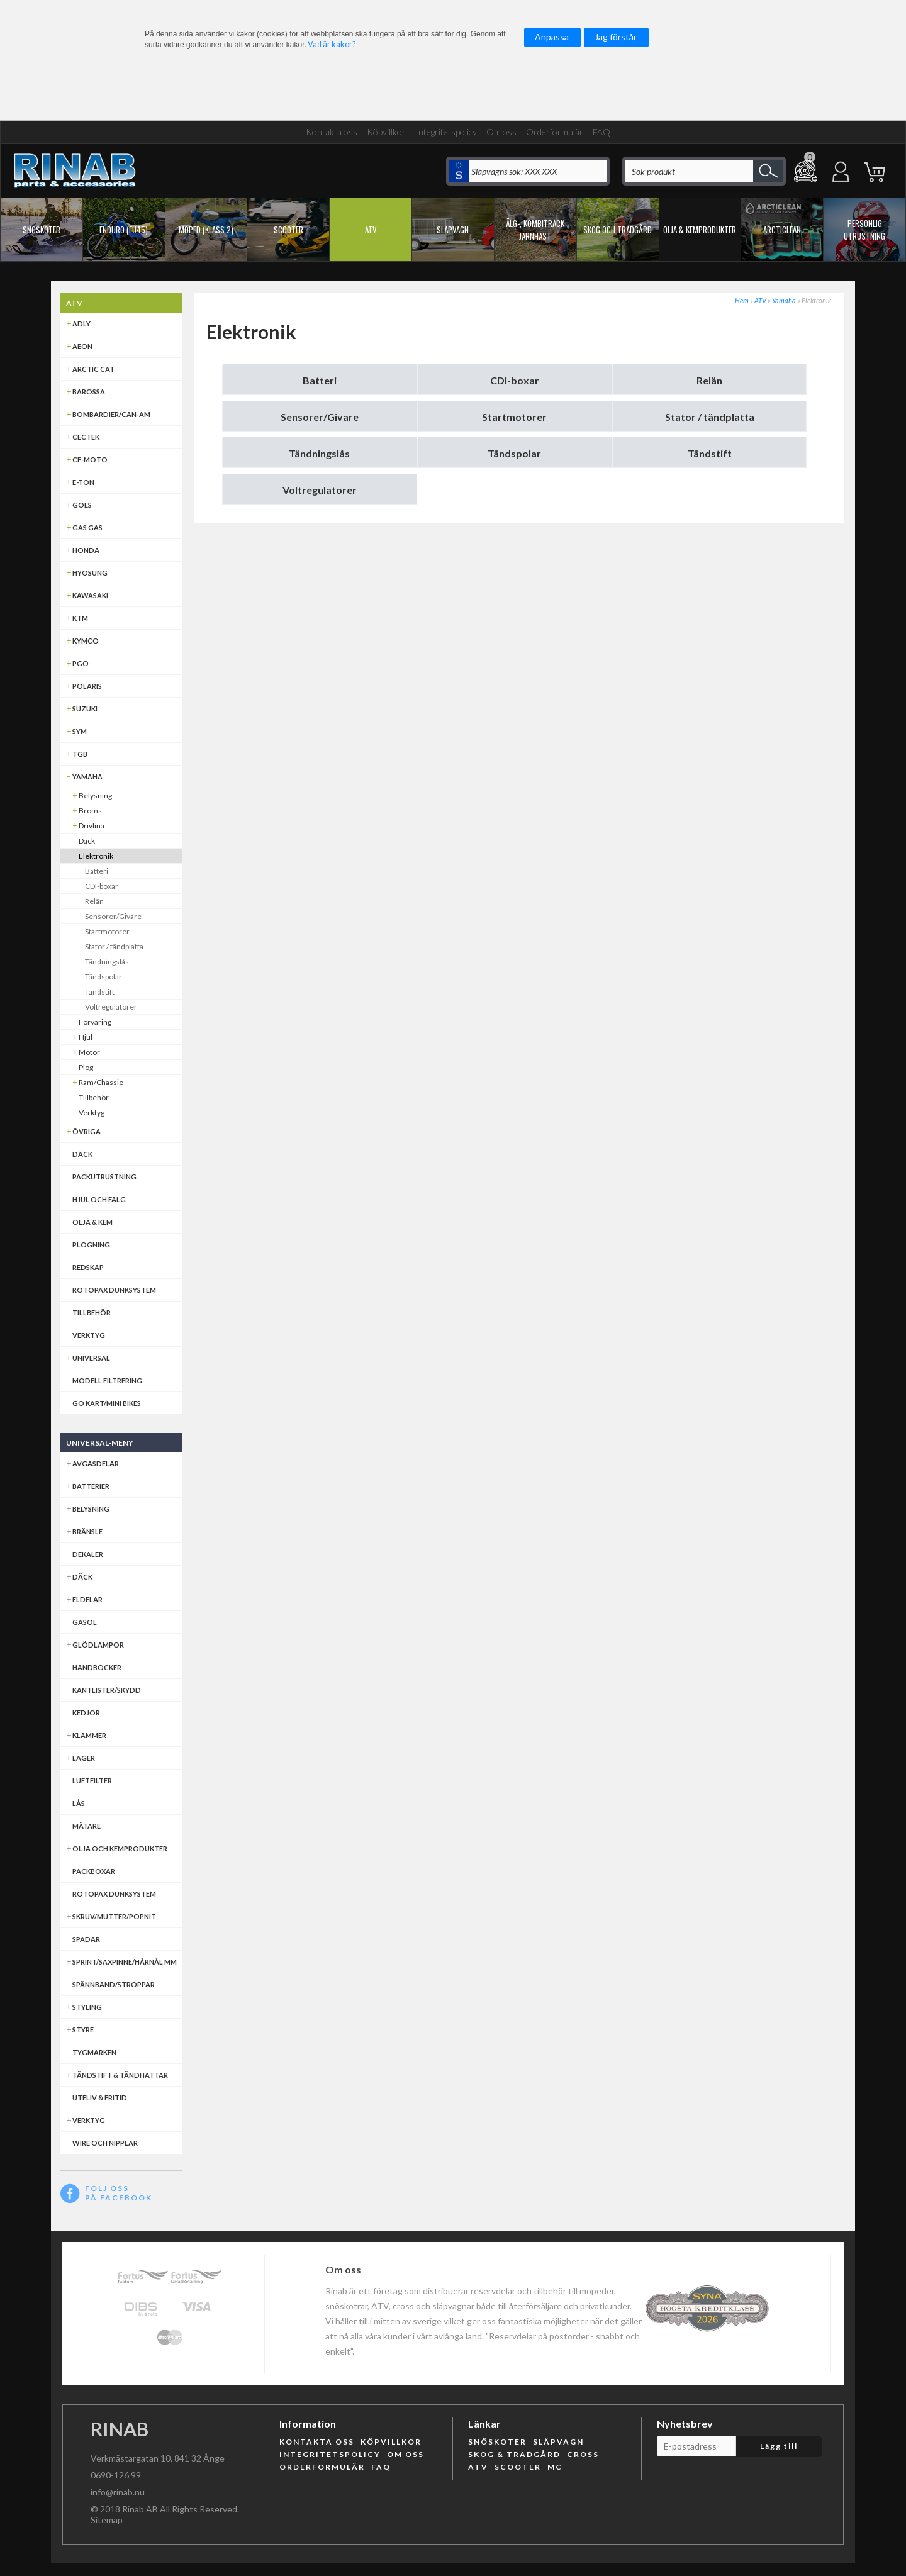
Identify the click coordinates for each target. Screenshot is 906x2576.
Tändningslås (319, 453)
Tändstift (710, 453)
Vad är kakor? (331, 44)
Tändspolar (514, 453)
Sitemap (107, 2519)
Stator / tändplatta (709, 417)
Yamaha (784, 300)
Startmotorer (514, 417)
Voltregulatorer (319, 490)
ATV (760, 300)
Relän (709, 380)
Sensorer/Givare (320, 417)
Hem (742, 300)
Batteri (320, 380)
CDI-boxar (514, 380)
